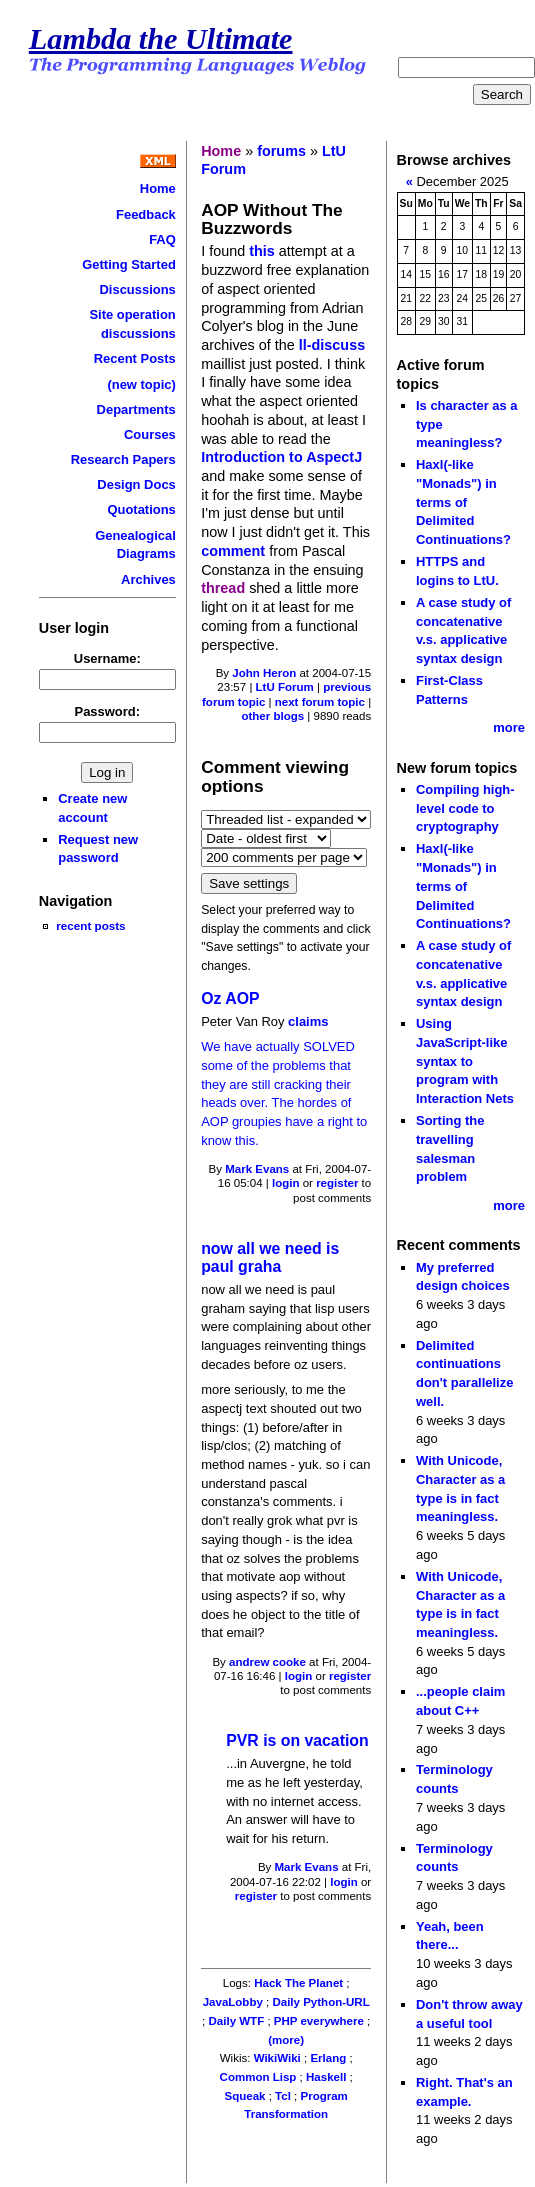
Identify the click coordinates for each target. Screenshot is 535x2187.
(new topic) (141, 384)
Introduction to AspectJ (281, 457)
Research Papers (123, 459)
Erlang (328, 2058)
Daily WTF (237, 2021)
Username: (107, 658)
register (337, 1183)
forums (281, 151)
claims (308, 1021)
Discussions (137, 289)
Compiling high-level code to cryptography (465, 808)
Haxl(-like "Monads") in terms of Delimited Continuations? (463, 502)
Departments (136, 409)
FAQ (162, 239)
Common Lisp (258, 2077)
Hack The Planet (298, 1983)
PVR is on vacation (297, 1740)
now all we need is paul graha (270, 1258)
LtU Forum (285, 687)
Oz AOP (230, 998)
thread (223, 588)
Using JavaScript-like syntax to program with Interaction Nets (465, 1061)
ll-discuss (332, 345)
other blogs (272, 716)
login (286, 1183)
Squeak (245, 2096)
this (262, 251)
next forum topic (320, 702)
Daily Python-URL (320, 2002)
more (509, 727)
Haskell (326, 2077)
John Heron (264, 673)
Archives (148, 579)
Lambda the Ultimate (161, 39)
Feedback (146, 214)
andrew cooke (267, 1662)
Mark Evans (257, 1169)
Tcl (283, 2096)
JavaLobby (233, 2002)
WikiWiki (277, 2058)
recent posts (90, 925)
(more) (286, 2040)
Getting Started (129, 264)
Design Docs (136, 484)
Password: (108, 711)
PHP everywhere (319, 2021)
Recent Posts (135, 358)
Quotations (141, 509)
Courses (150, 434)
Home (158, 188)
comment (233, 551)
